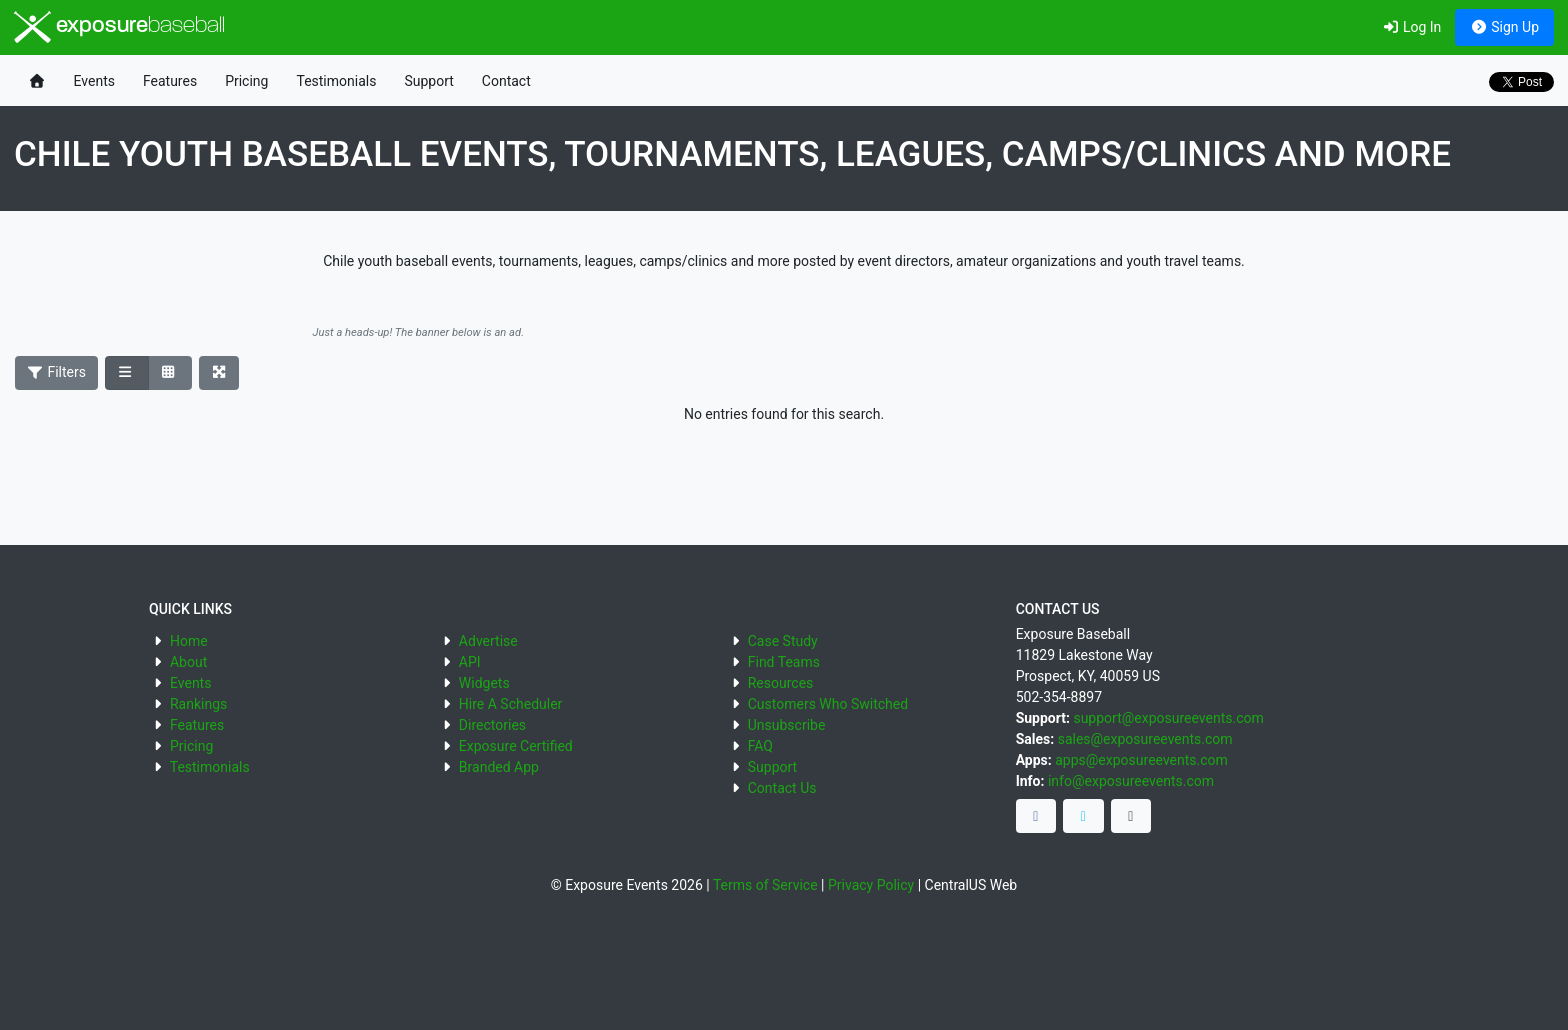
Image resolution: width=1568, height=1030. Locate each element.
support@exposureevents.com (1168, 718)
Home (189, 641)
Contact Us (782, 788)
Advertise (488, 641)
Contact (506, 81)
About (188, 662)
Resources (781, 683)
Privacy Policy (871, 885)
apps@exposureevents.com (1141, 760)
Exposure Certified (516, 746)
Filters (57, 372)
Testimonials (336, 81)
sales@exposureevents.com (1145, 739)
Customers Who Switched (828, 704)
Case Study (783, 641)
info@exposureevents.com (1131, 781)
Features (170, 81)
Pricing (246, 81)
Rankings (198, 704)
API (470, 662)
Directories (492, 725)
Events (94, 81)
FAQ (760, 746)
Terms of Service (765, 885)
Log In (1411, 27)
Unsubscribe (787, 725)
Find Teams (784, 662)
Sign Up (1504, 27)
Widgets (484, 683)
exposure (119, 27)
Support (428, 81)
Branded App (499, 767)
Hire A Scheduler (510, 704)
